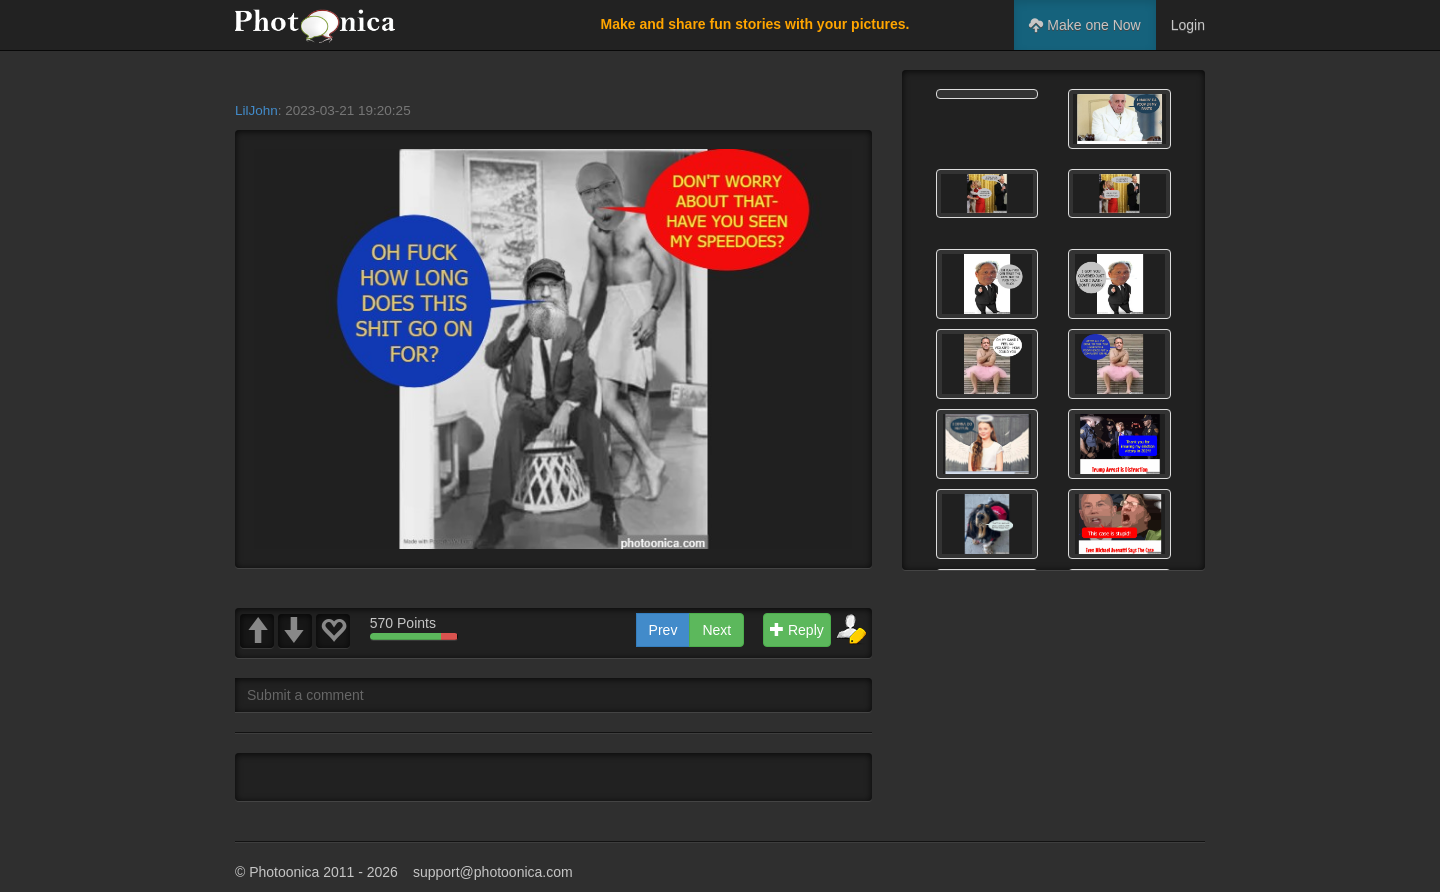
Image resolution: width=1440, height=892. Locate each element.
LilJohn (256, 110)
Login (1188, 25)
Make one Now (1084, 25)
